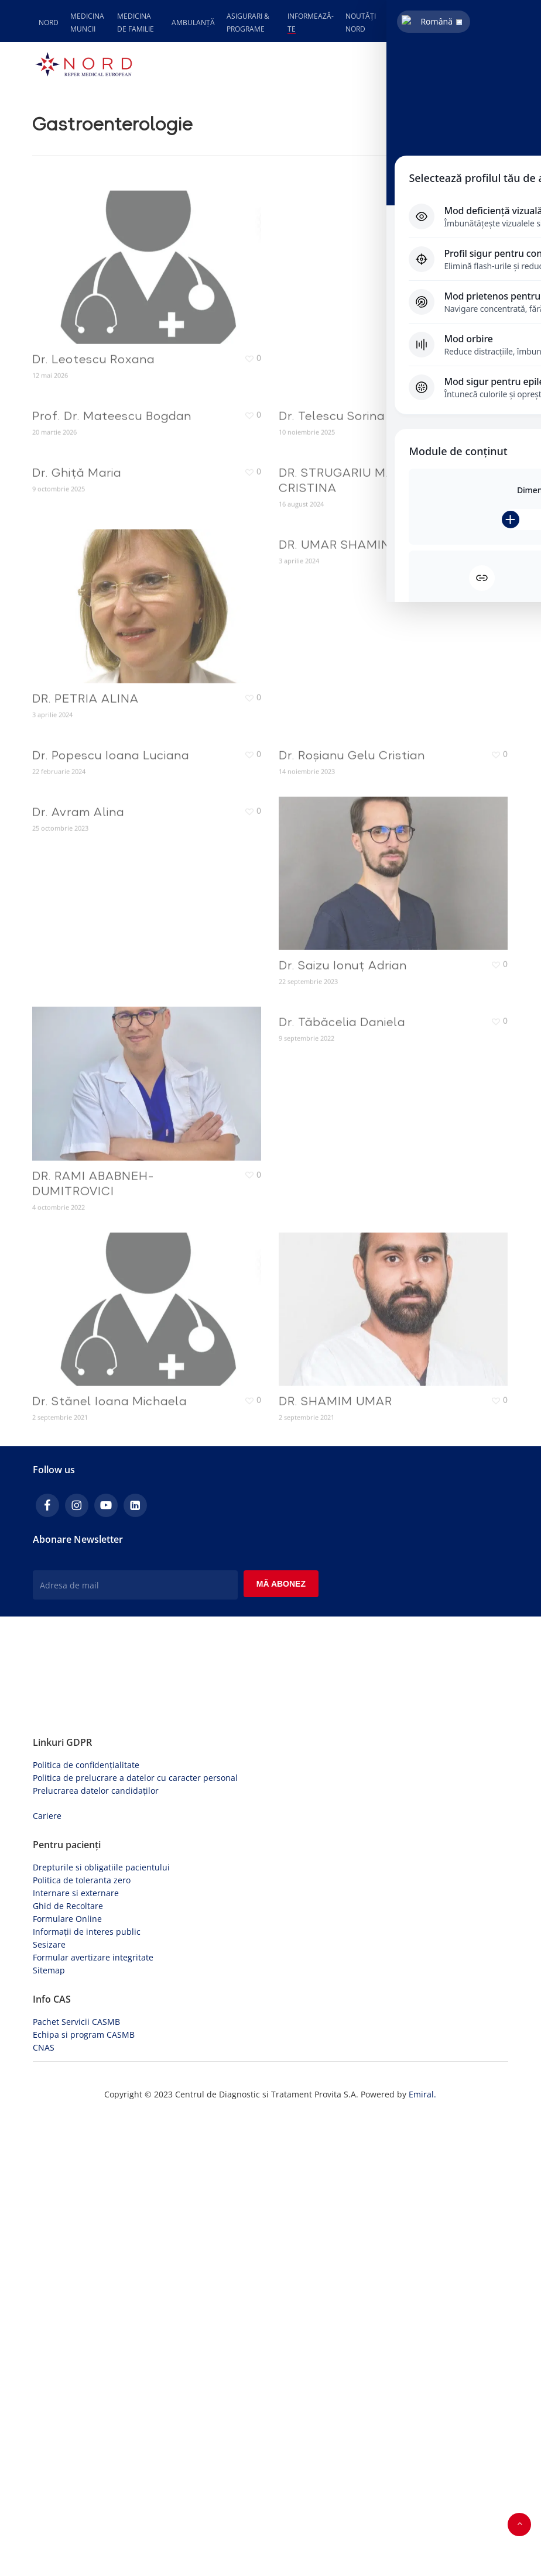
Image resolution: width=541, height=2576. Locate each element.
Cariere (47, 2276)
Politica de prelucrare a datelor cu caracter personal (135, 2238)
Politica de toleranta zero (82, 2340)
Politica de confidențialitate (86, 2225)
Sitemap (49, 2430)
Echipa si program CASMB (84, 2495)
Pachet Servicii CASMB (76, 2482)
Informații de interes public (87, 2392)
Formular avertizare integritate (93, 2417)
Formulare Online (67, 2379)
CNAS (43, 2507)
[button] (501, 64)
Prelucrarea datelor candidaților (96, 2251)
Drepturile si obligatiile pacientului (101, 2327)
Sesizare (49, 2404)
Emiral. (422, 2554)
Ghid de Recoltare (68, 2366)
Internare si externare (76, 2353)
